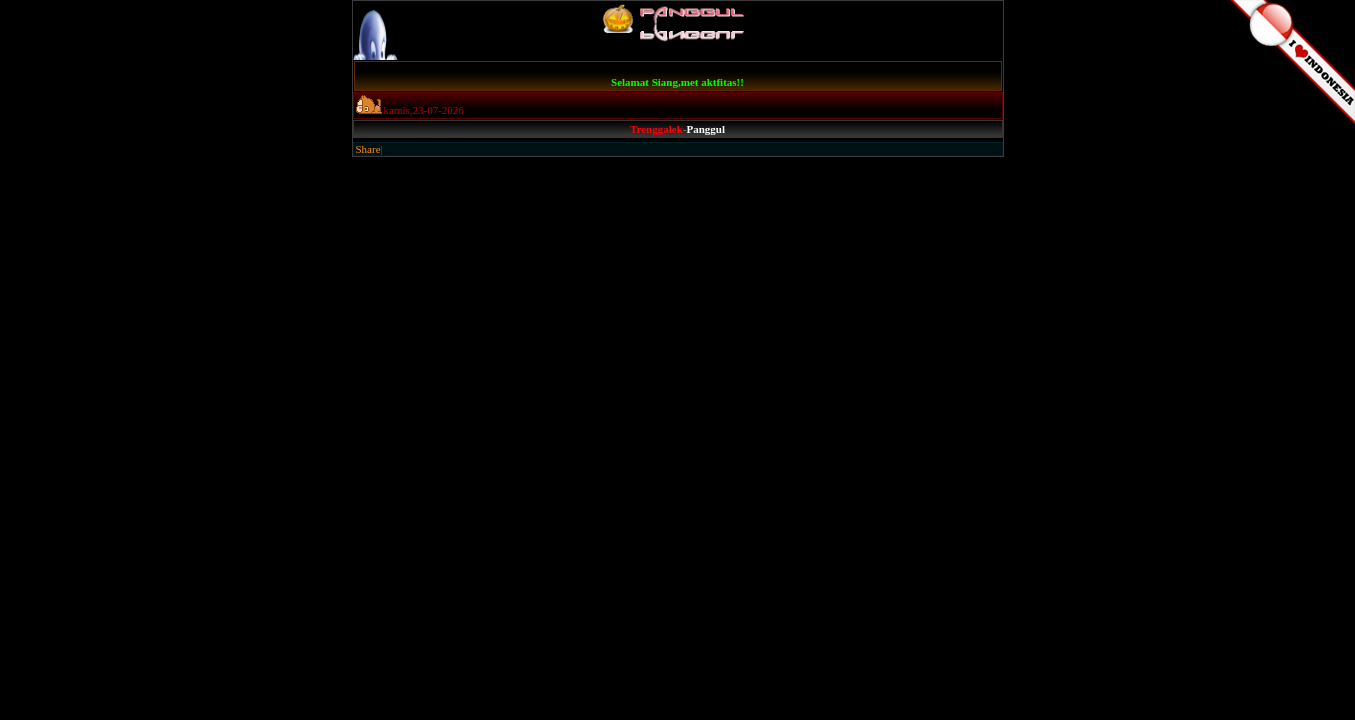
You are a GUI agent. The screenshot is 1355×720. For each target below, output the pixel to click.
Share (368, 149)
